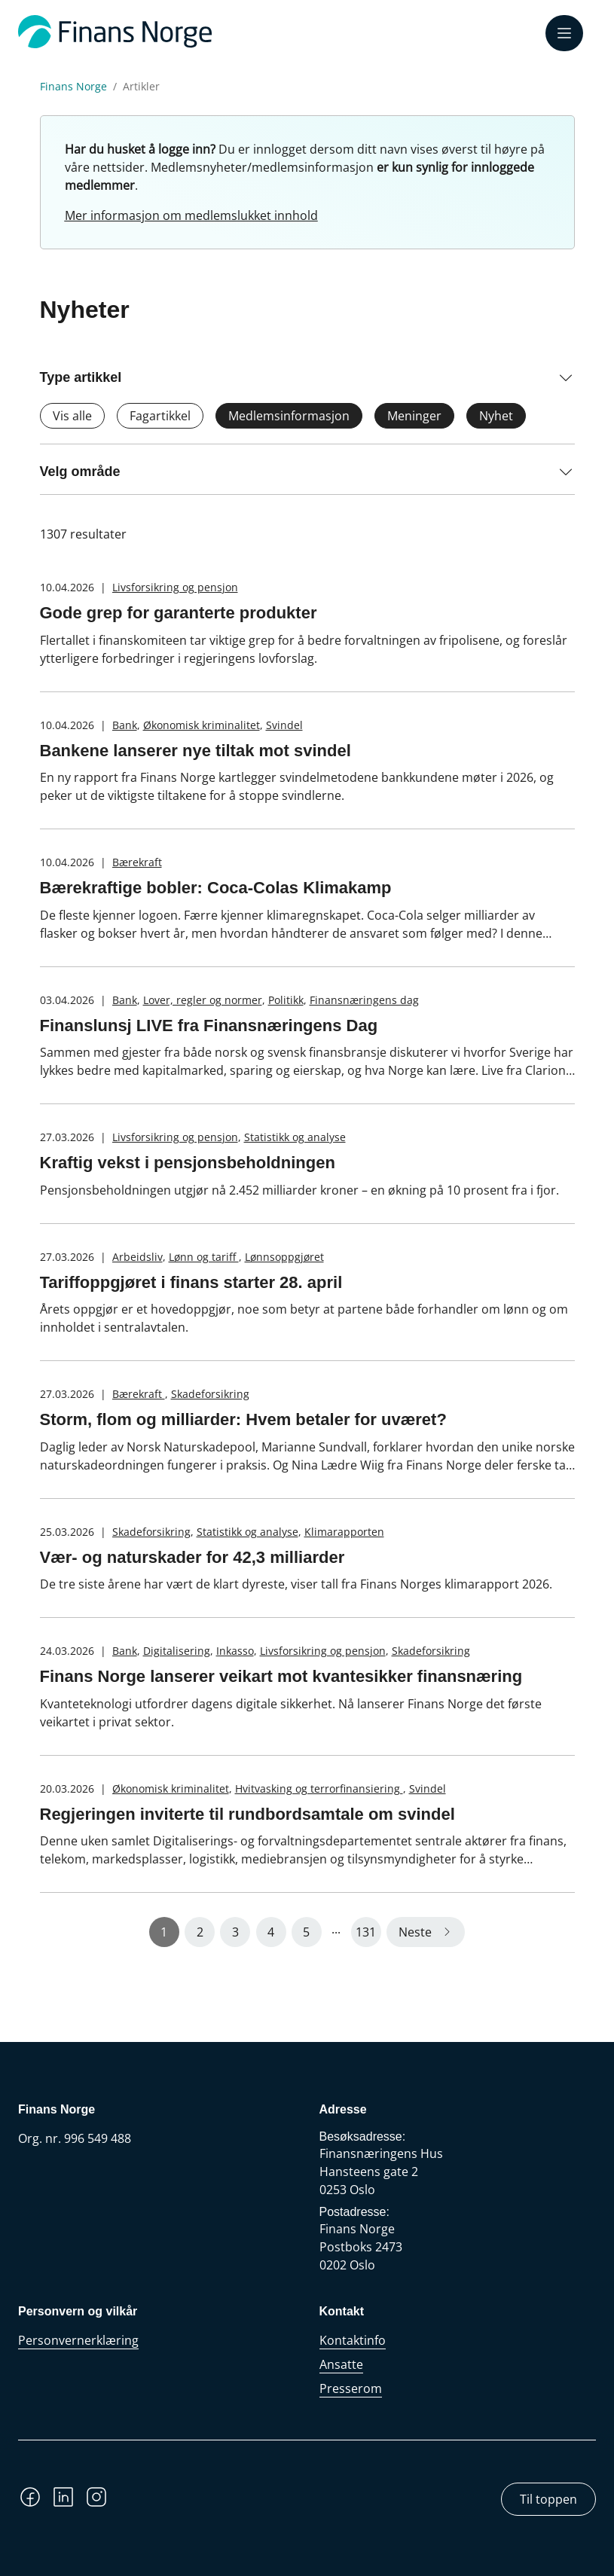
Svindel (284, 725)
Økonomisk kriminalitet (201, 725)
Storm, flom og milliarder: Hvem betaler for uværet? (243, 1419)
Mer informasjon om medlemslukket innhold (191, 215)
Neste (415, 1932)
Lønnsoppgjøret (284, 1257)
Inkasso (235, 1651)
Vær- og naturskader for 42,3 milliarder (192, 1557)
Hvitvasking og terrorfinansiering (319, 1788)
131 (366, 1932)
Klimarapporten (344, 1532)
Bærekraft (137, 862)
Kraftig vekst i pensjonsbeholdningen (187, 1162)
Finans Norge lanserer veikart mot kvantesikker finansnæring (281, 1676)
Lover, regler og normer (202, 1000)
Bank (124, 725)
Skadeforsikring (210, 1394)
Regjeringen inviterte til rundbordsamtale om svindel (247, 1814)
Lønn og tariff (204, 1257)
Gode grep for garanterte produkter (178, 612)
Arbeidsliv (137, 1257)
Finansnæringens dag (364, 1000)
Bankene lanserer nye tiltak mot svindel (195, 750)
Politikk (286, 1000)
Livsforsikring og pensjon (175, 587)
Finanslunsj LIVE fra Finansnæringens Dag (209, 1025)
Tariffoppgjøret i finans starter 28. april (191, 1282)
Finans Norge (73, 86)
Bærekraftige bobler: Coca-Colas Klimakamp (216, 887)
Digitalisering (176, 1651)
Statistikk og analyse (295, 1137)
